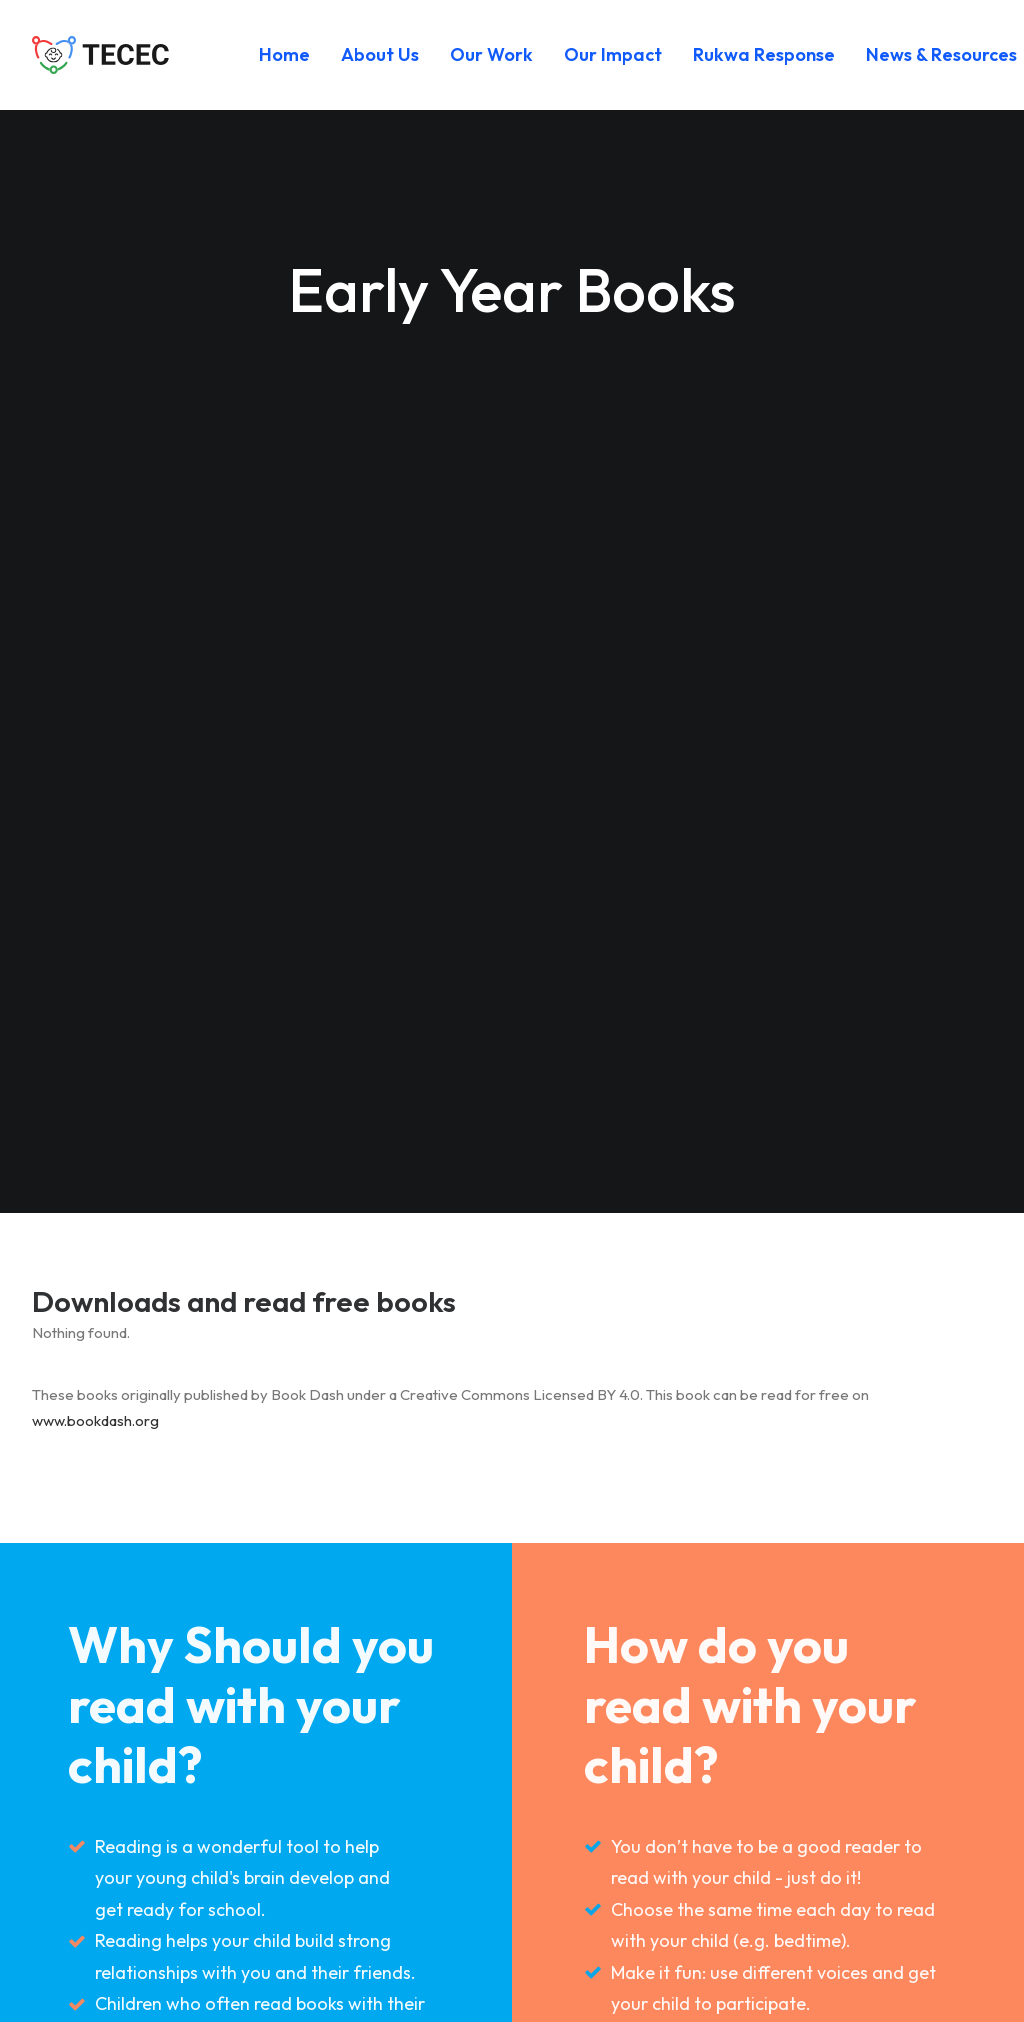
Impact (408, 1774)
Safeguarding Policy (466, 1824)
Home (284, 54)
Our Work (491, 54)
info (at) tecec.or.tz (147, 1931)
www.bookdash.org (95, 641)
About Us (380, 54)
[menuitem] (284, 55)
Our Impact (613, 54)
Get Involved (434, 1874)
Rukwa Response (764, 54)
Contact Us (426, 1924)
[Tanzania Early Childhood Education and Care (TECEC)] (102, 55)
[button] (729, 1920)
